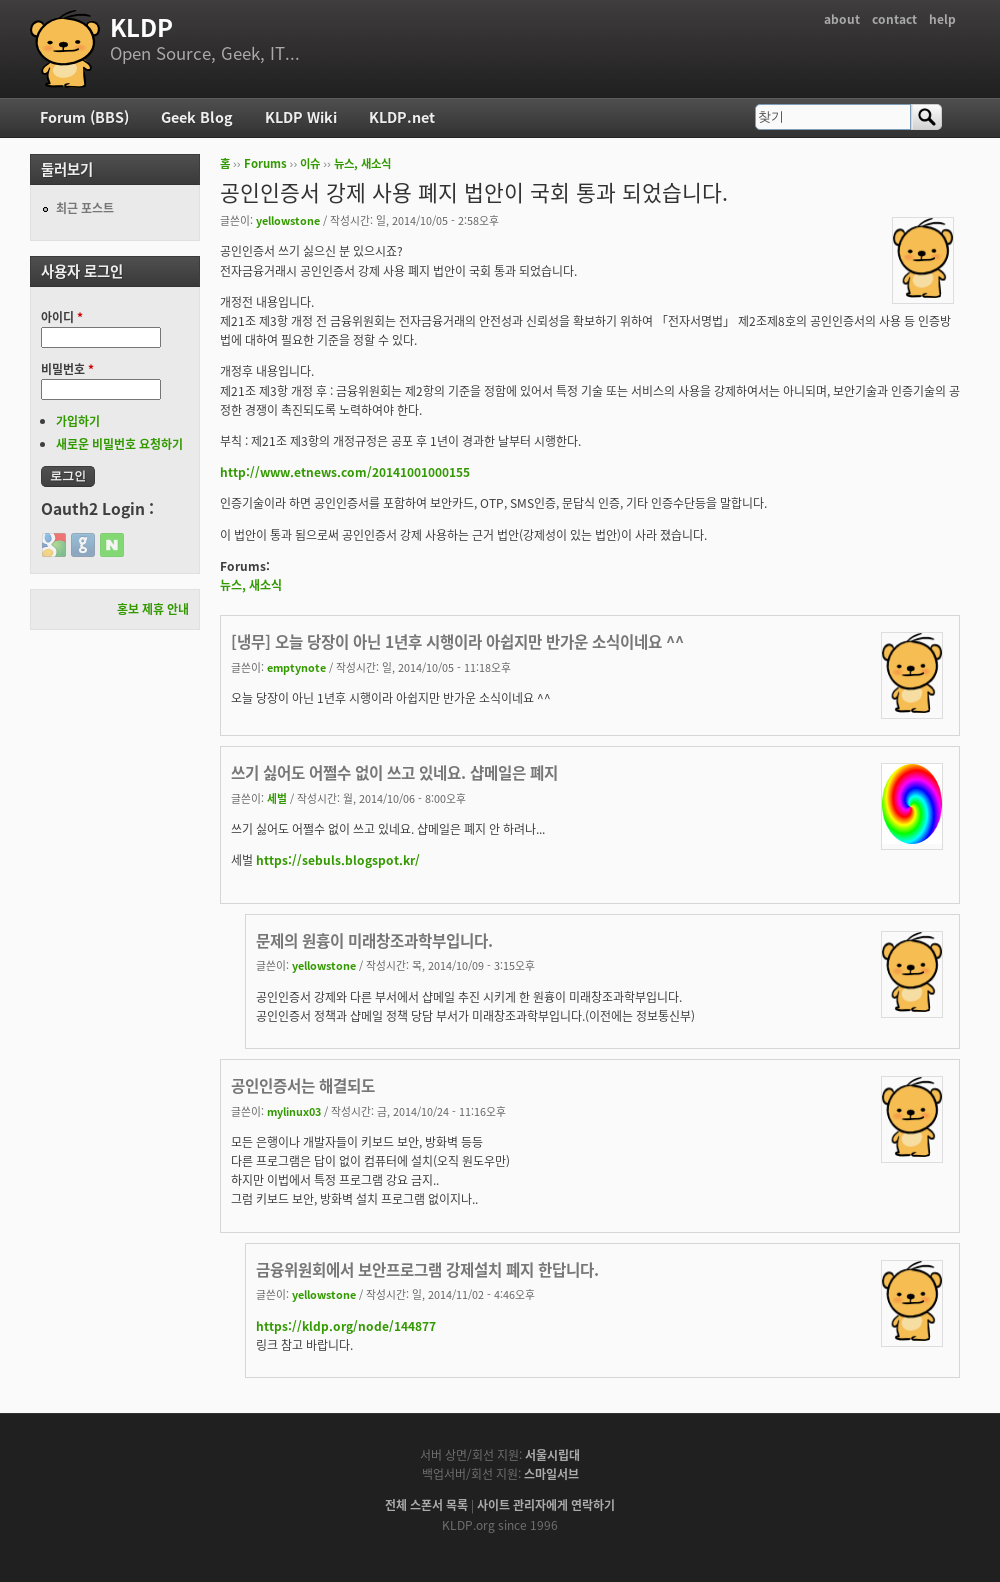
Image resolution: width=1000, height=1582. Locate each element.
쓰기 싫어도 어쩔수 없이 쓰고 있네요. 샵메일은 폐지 (394, 772)
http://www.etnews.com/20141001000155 (345, 472)
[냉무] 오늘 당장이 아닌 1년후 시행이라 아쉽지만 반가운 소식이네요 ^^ (457, 641)
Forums (265, 163)
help (942, 19)
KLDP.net (402, 117)
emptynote (296, 667)
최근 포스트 (85, 208)
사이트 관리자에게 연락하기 (546, 1505)
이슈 (310, 163)
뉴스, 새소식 (362, 163)
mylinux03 (294, 1111)
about (842, 19)
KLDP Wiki (301, 117)
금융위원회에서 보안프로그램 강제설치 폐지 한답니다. (427, 1269)
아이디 (62, 317)
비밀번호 (67, 369)
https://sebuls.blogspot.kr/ (338, 860)
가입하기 (78, 421)
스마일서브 (551, 1474)
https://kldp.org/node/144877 (346, 1326)
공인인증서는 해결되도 (303, 1085)
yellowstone (288, 220)
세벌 (277, 798)
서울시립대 (552, 1455)
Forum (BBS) (84, 117)
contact (894, 19)
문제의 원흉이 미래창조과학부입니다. (374, 940)
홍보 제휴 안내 (153, 609)
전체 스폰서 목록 (426, 1505)
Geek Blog (197, 117)
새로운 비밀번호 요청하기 (119, 444)
